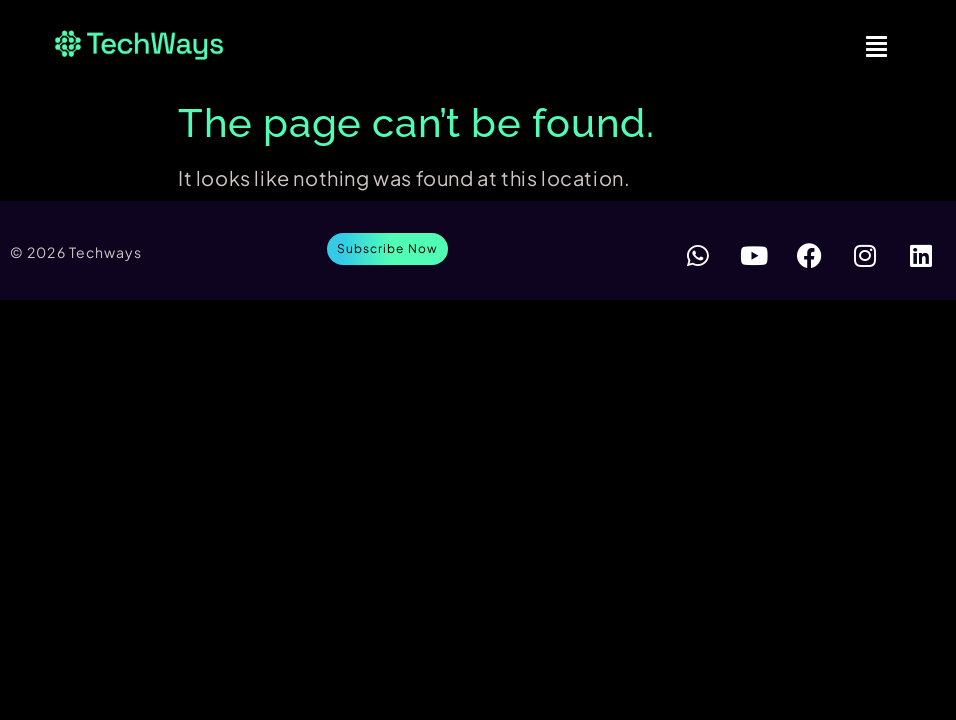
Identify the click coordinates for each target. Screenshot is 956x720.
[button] (877, 45)
